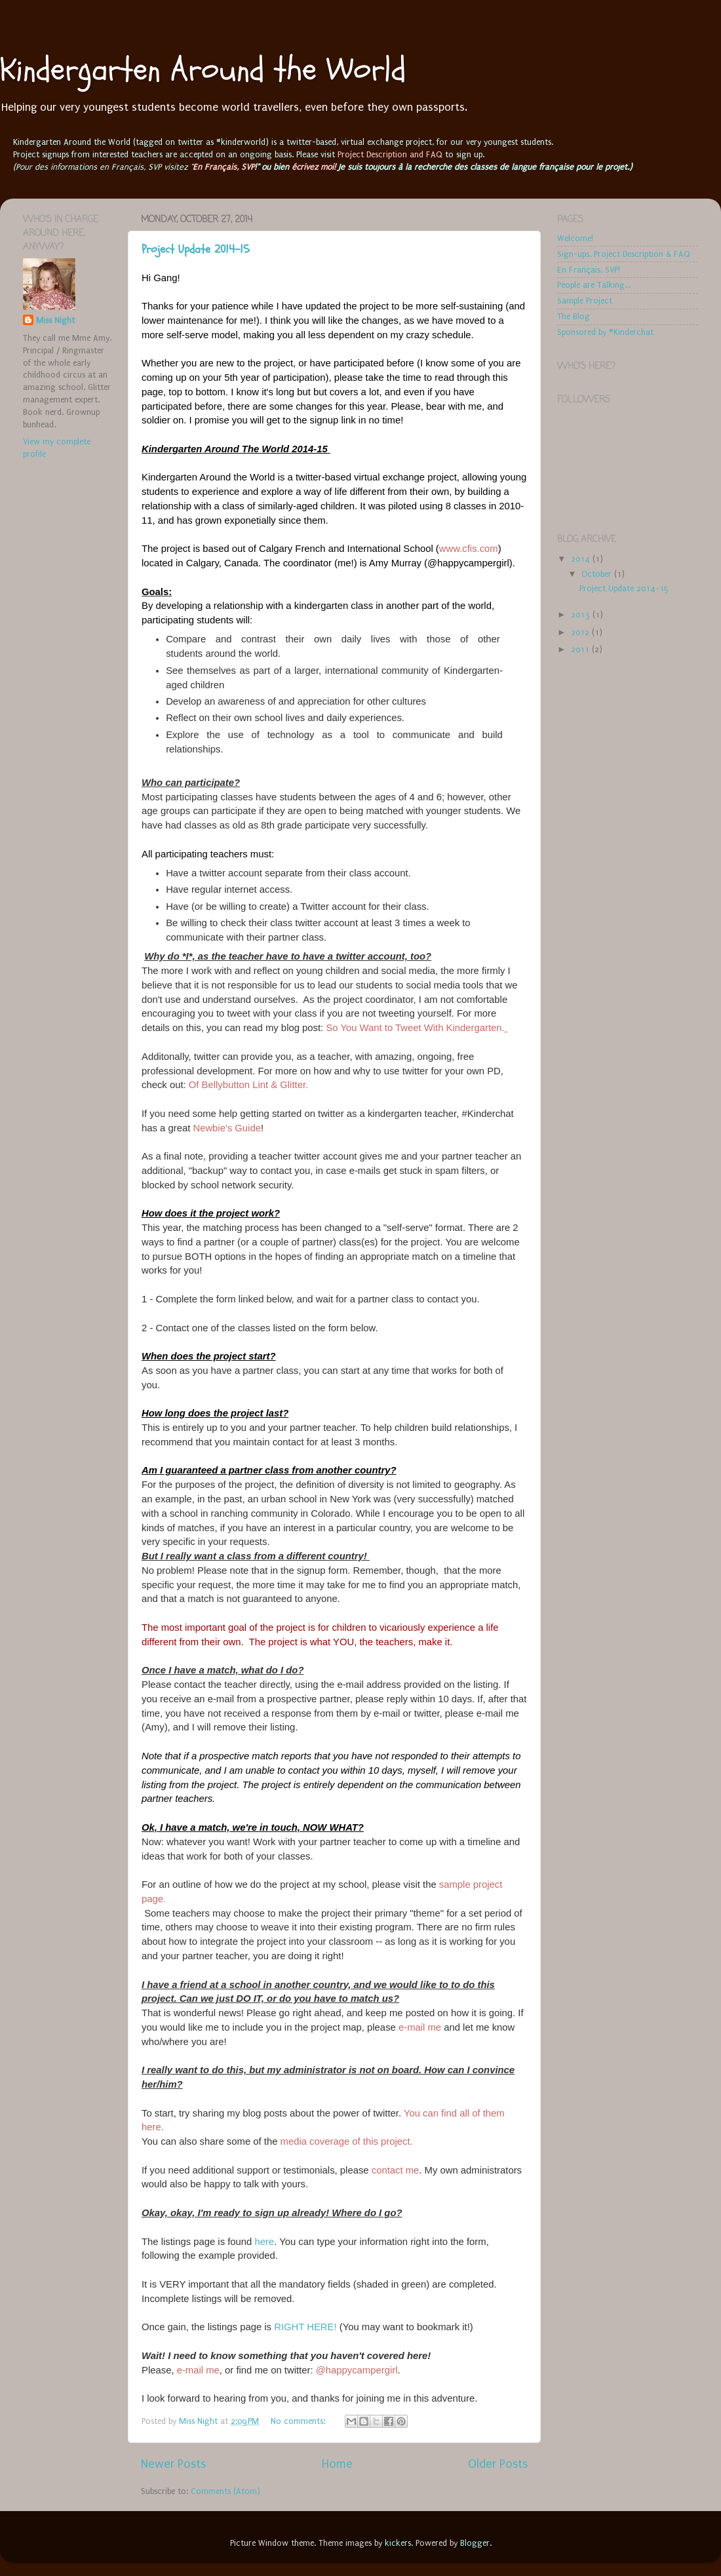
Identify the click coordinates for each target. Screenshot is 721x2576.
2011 (581, 649)
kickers (398, 2543)
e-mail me (420, 2027)
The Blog (573, 316)
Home (337, 2464)
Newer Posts (173, 2464)
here (264, 2241)
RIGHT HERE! (305, 2327)
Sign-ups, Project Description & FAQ (623, 254)
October (597, 574)
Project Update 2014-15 (196, 249)
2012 (581, 632)
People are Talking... (594, 285)
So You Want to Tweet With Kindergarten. (416, 1028)
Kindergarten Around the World (203, 69)
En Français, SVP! (588, 270)
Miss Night (55, 320)
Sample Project (584, 300)
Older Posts (498, 2464)
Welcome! (575, 238)
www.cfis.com (468, 548)
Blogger (475, 2543)
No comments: (299, 2421)
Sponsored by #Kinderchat (605, 332)
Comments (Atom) (225, 2491)
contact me (395, 2170)
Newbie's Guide (227, 1128)
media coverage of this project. (347, 2141)
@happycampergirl (357, 2370)
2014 (582, 559)
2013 (582, 614)
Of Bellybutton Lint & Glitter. (248, 1085)
